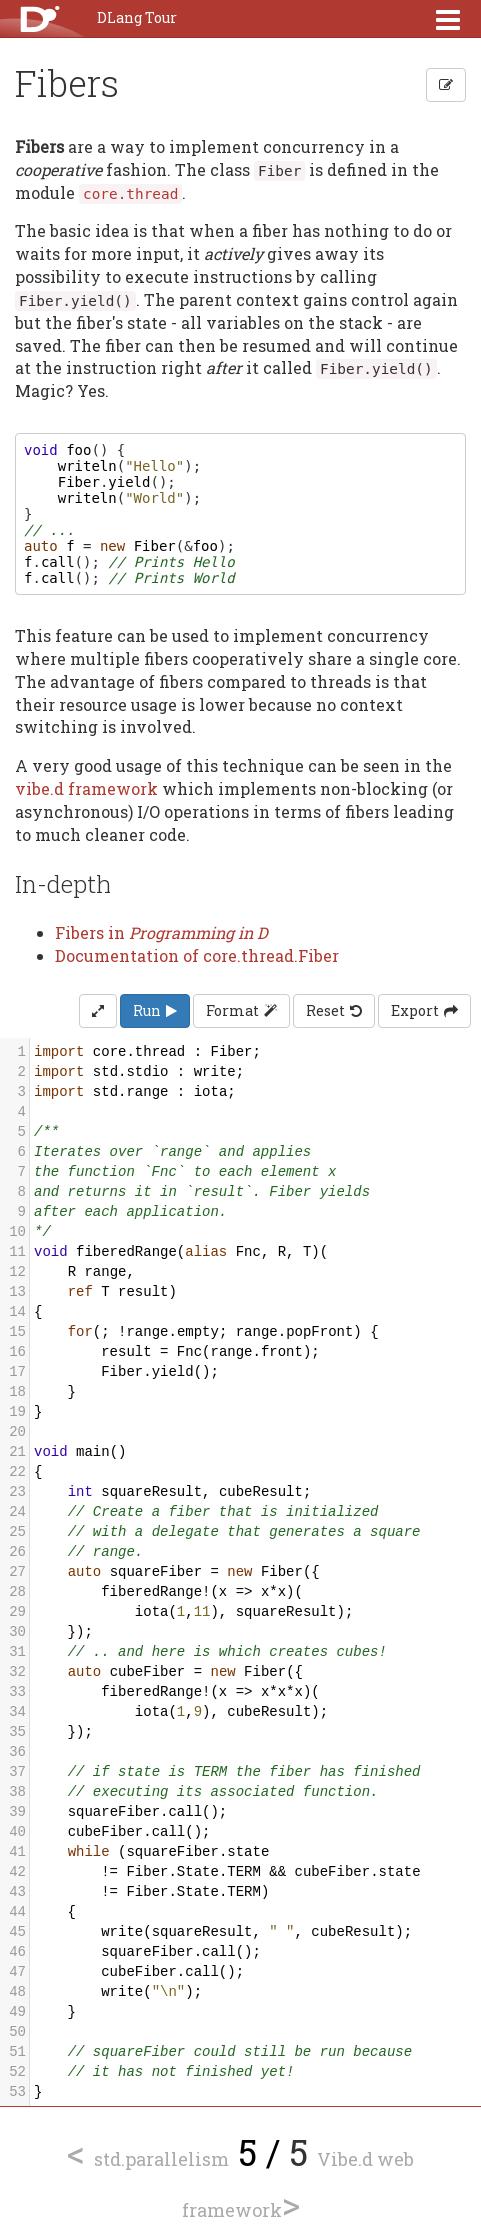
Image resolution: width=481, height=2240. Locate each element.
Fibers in (161, 932)
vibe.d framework (86, 788)
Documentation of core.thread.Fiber (197, 955)
